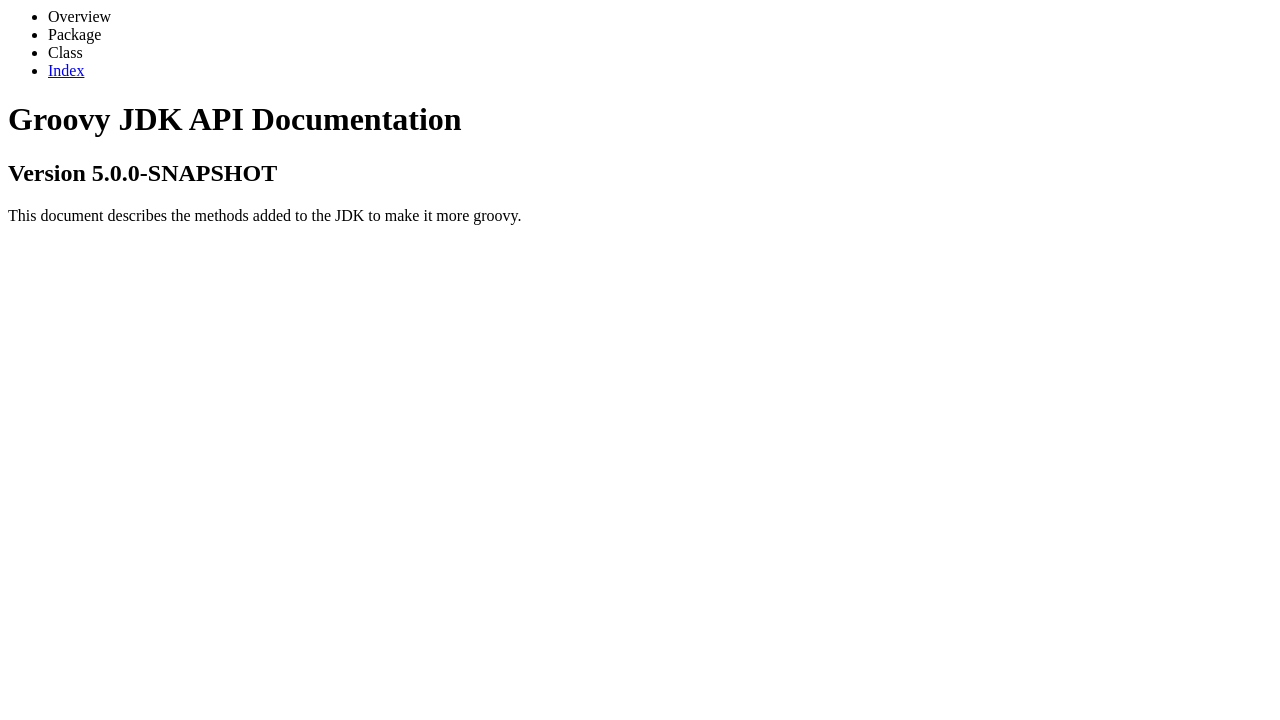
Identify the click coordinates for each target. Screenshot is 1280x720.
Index (66, 70)
